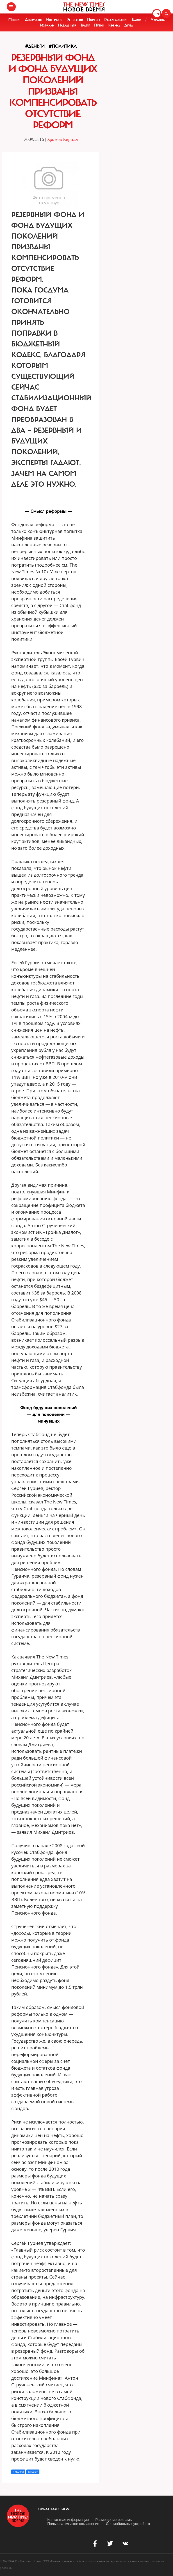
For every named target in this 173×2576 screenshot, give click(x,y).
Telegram (33, 2472)
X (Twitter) (18, 2472)
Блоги (136, 19)
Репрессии (74, 19)
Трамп (85, 25)
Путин (99, 25)
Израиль (47, 25)
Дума (128, 25)
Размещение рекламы (113, 2520)
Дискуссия (33, 19)
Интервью (54, 19)
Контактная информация (68, 2520)
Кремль (114, 25)
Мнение (14, 19)
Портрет (93, 19)
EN (157, 14)
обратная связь (53, 2509)
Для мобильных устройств (128, 2524)
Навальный (67, 25)
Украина (158, 19)
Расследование (116, 19)
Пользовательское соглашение (73, 2524)
